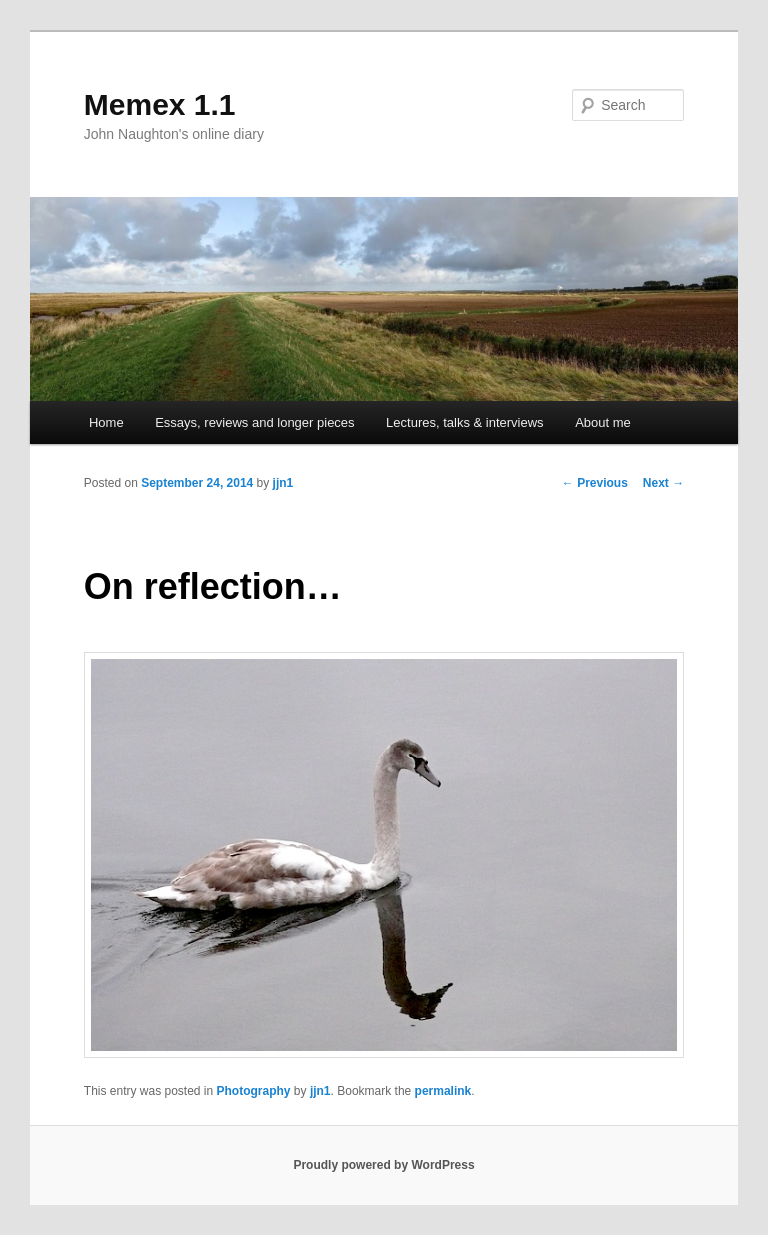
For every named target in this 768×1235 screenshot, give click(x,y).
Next (663, 483)
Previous (595, 483)
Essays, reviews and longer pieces (254, 422)
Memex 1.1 (160, 104)
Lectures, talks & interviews (465, 422)
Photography (254, 1091)
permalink (443, 1091)
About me (603, 422)
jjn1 (283, 483)
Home (106, 422)
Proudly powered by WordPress (383, 1165)
